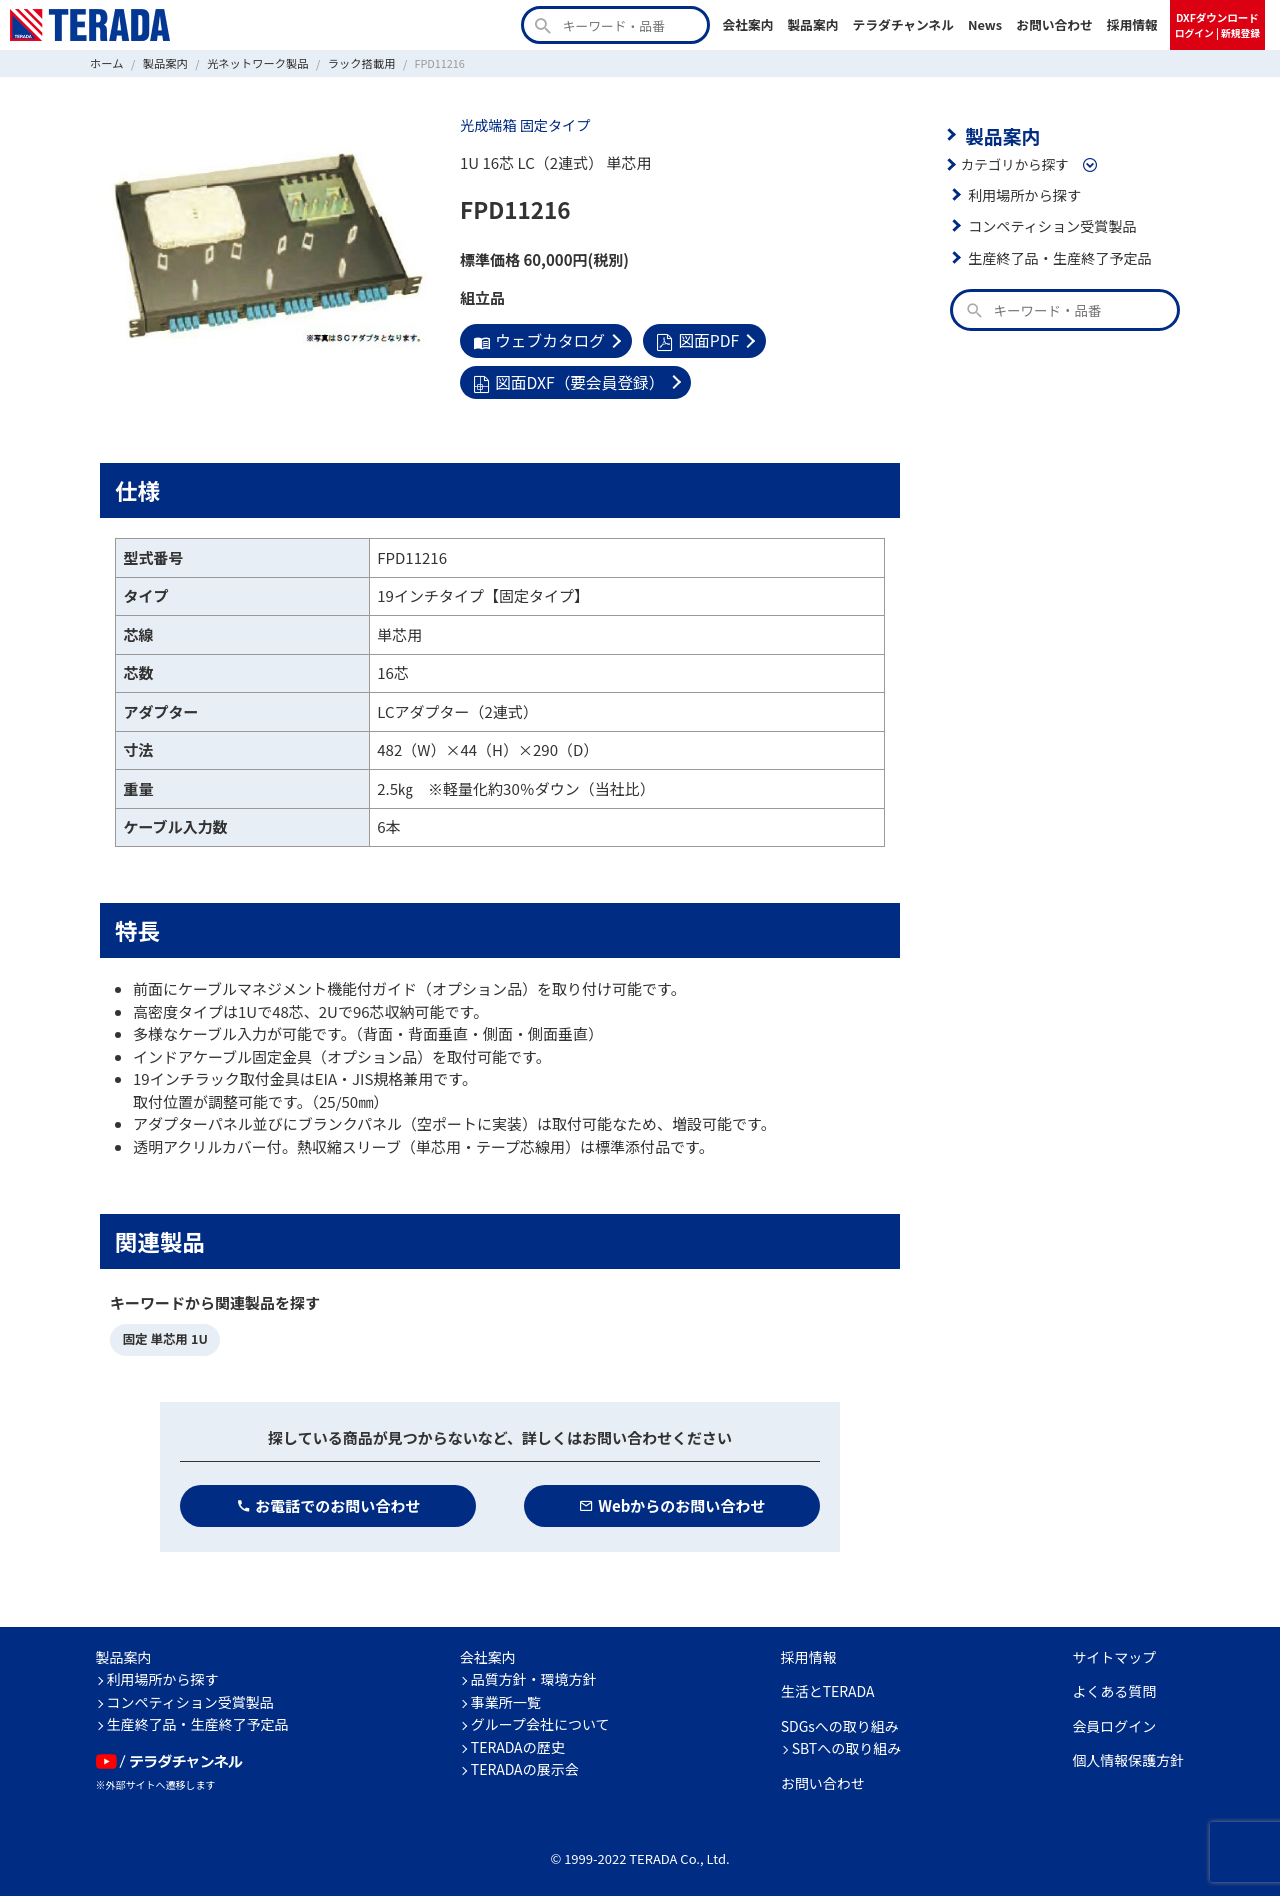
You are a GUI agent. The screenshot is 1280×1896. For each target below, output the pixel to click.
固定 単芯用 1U (163, 1335)
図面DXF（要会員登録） (565, 379)
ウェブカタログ (536, 339)
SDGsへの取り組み (840, 1721)
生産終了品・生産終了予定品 (1056, 255)
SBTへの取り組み (847, 1743)
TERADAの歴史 (518, 1742)
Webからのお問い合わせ (672, 1500)
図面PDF (691, 339)
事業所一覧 (506, 1697)
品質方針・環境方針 (534, 1674)
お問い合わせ (1054, 24)
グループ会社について (540, 1719)
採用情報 (1132, 24)
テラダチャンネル (903, 24)
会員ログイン (1114, 1721)
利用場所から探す (1022, 192)
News (985, 24)
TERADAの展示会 (525, 1764)
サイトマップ (1114, 1652)
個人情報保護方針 (1128, 1755)
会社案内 (747, 24)
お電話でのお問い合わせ (328, 1500)
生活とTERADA (828, 1686)
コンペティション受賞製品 (1048, 224)
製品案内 (812, 24)
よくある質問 (1114, 1686)
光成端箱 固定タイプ (522, 125)
